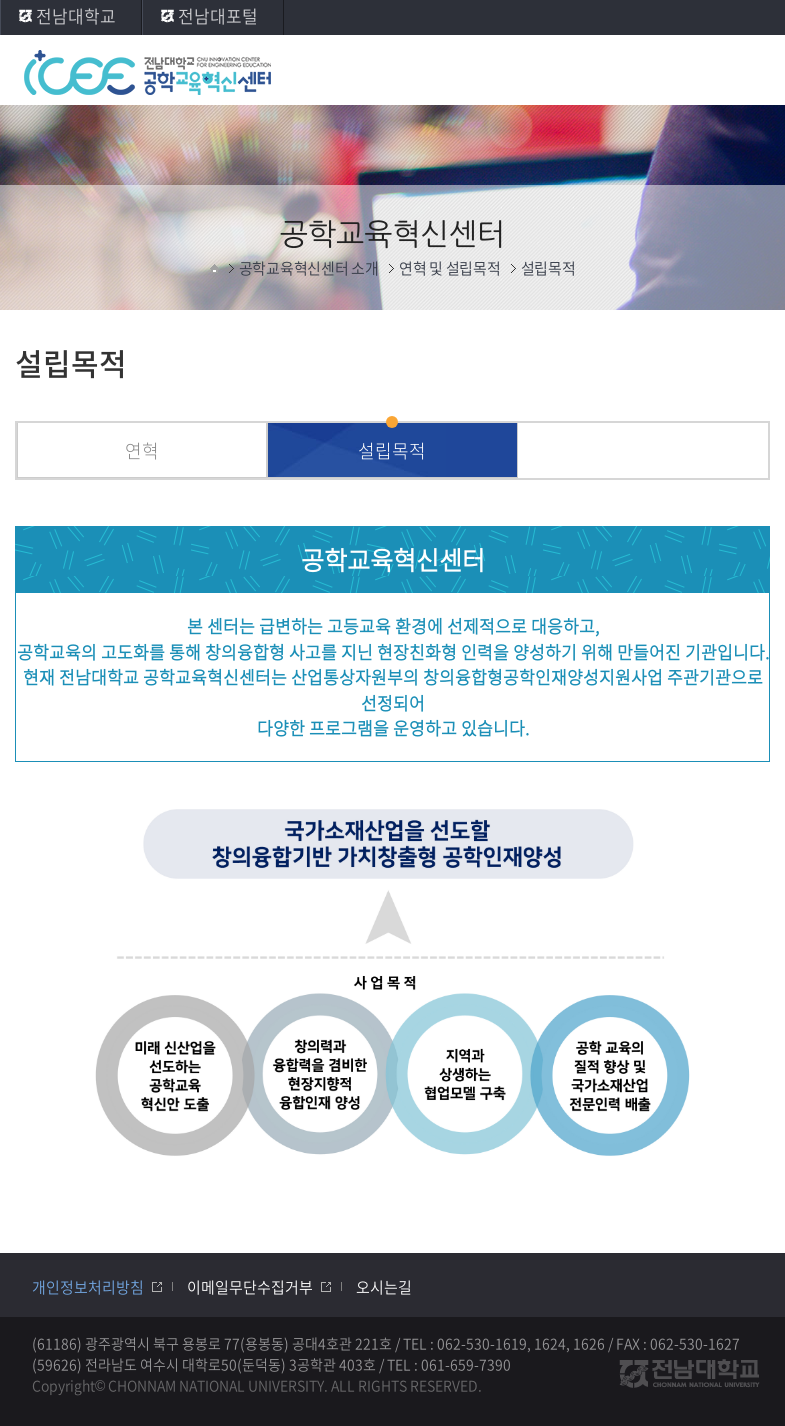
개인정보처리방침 (88, 1287)
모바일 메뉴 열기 (750, 72)
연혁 (142, 450)
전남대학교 (76, 15)
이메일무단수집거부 (250, 1287)
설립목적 (392, 450)
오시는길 (384, 1287)
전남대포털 (218, 15)
